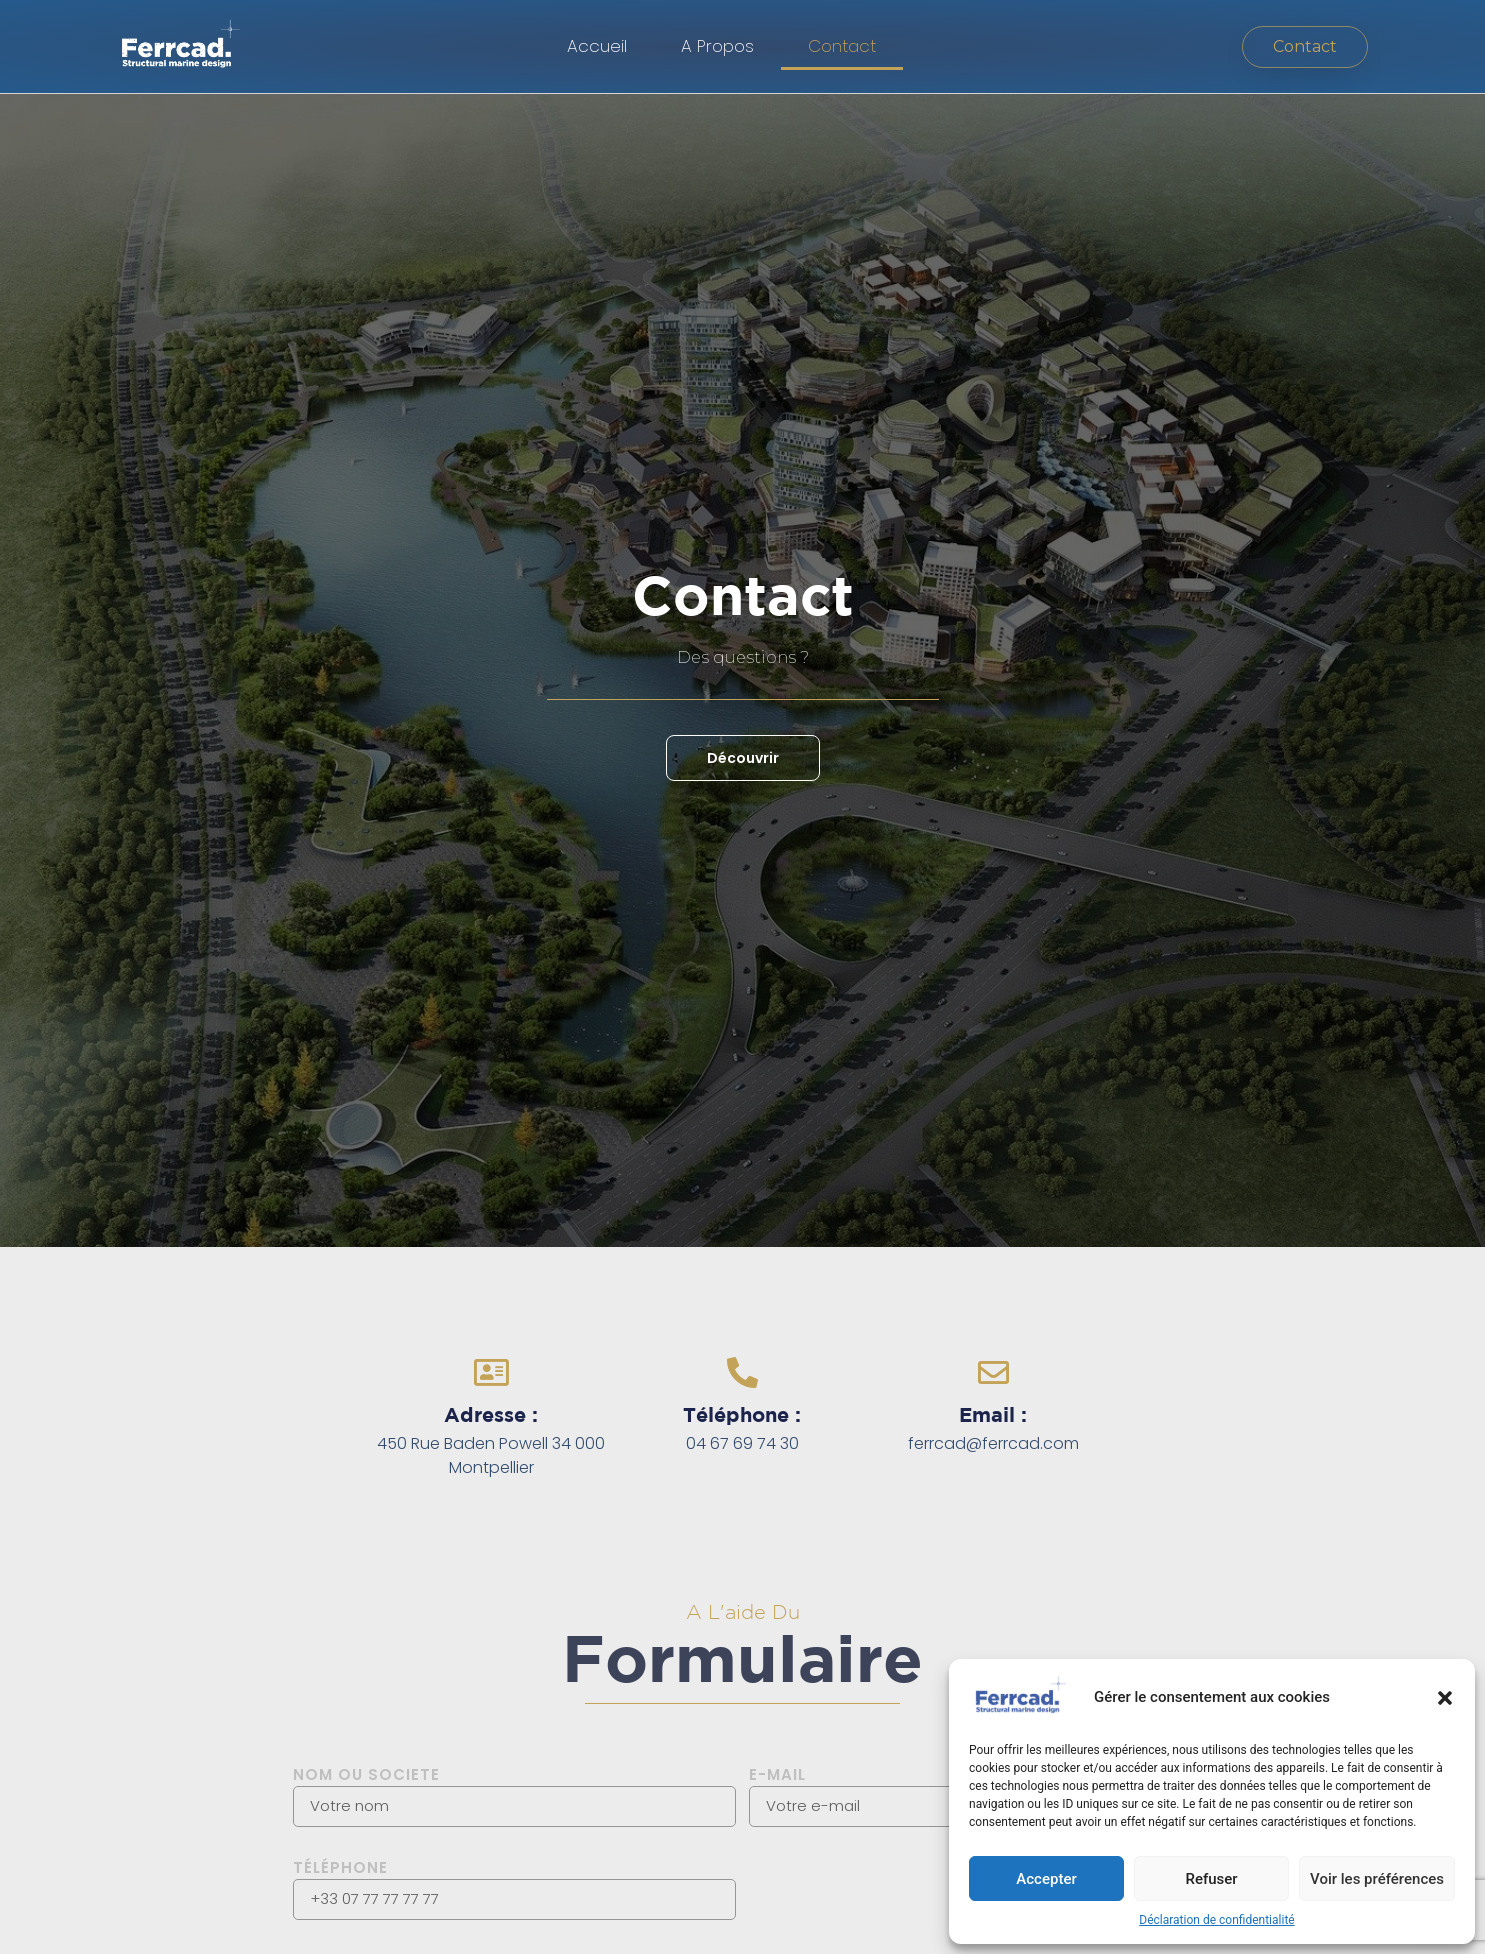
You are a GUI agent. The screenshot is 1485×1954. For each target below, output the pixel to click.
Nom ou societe (366, 1774)
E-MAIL (777, 1774)
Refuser (1211, 1879)
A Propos (717, 46)
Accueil (597, 46)
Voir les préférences (1377, 1879)
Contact (842, 46)
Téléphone (340, 1867)
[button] (1445, 1698)
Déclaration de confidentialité (1216, 1920)
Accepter (1046, 1879)
